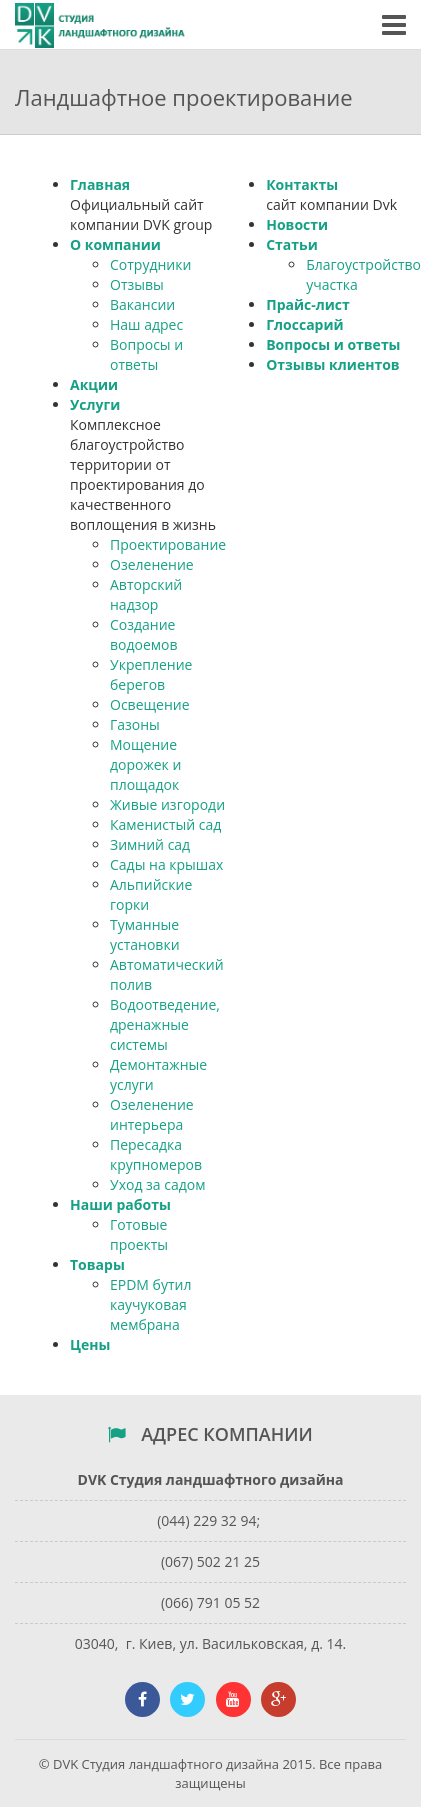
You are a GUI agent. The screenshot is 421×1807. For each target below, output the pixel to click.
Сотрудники (150, 264)
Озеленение (152, 564)
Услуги (95, 404)
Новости (297, 224)
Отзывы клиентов (332, 364)
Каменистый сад (165, 824)
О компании (115, 244)
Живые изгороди (167, 804)
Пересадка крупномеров (156, 1154)
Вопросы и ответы (146, 354)
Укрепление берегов (151, 674)
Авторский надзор (146, 594)
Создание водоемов (144, 634)
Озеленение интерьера (152, 1114)
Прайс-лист (308, 304)
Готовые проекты (139, 1234)
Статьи (292, 244)
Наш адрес (146, 324)
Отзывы (137, 284)
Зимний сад (150, 844)
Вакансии (142, 304)
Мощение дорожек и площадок (145, 764)
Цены (90, 1344)
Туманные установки (145, 934)
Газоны (135, 724)
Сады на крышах (166, 864)
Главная (100, 184)
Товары (97, 1264)
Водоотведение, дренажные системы (165, 1024)
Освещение (150, 704)
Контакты (302, 184)
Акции (94, 384)
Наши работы (120, 1204)
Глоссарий (304, 324)
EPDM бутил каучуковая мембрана (150, 1304)
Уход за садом (157, 1184)
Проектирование (168, 544)
